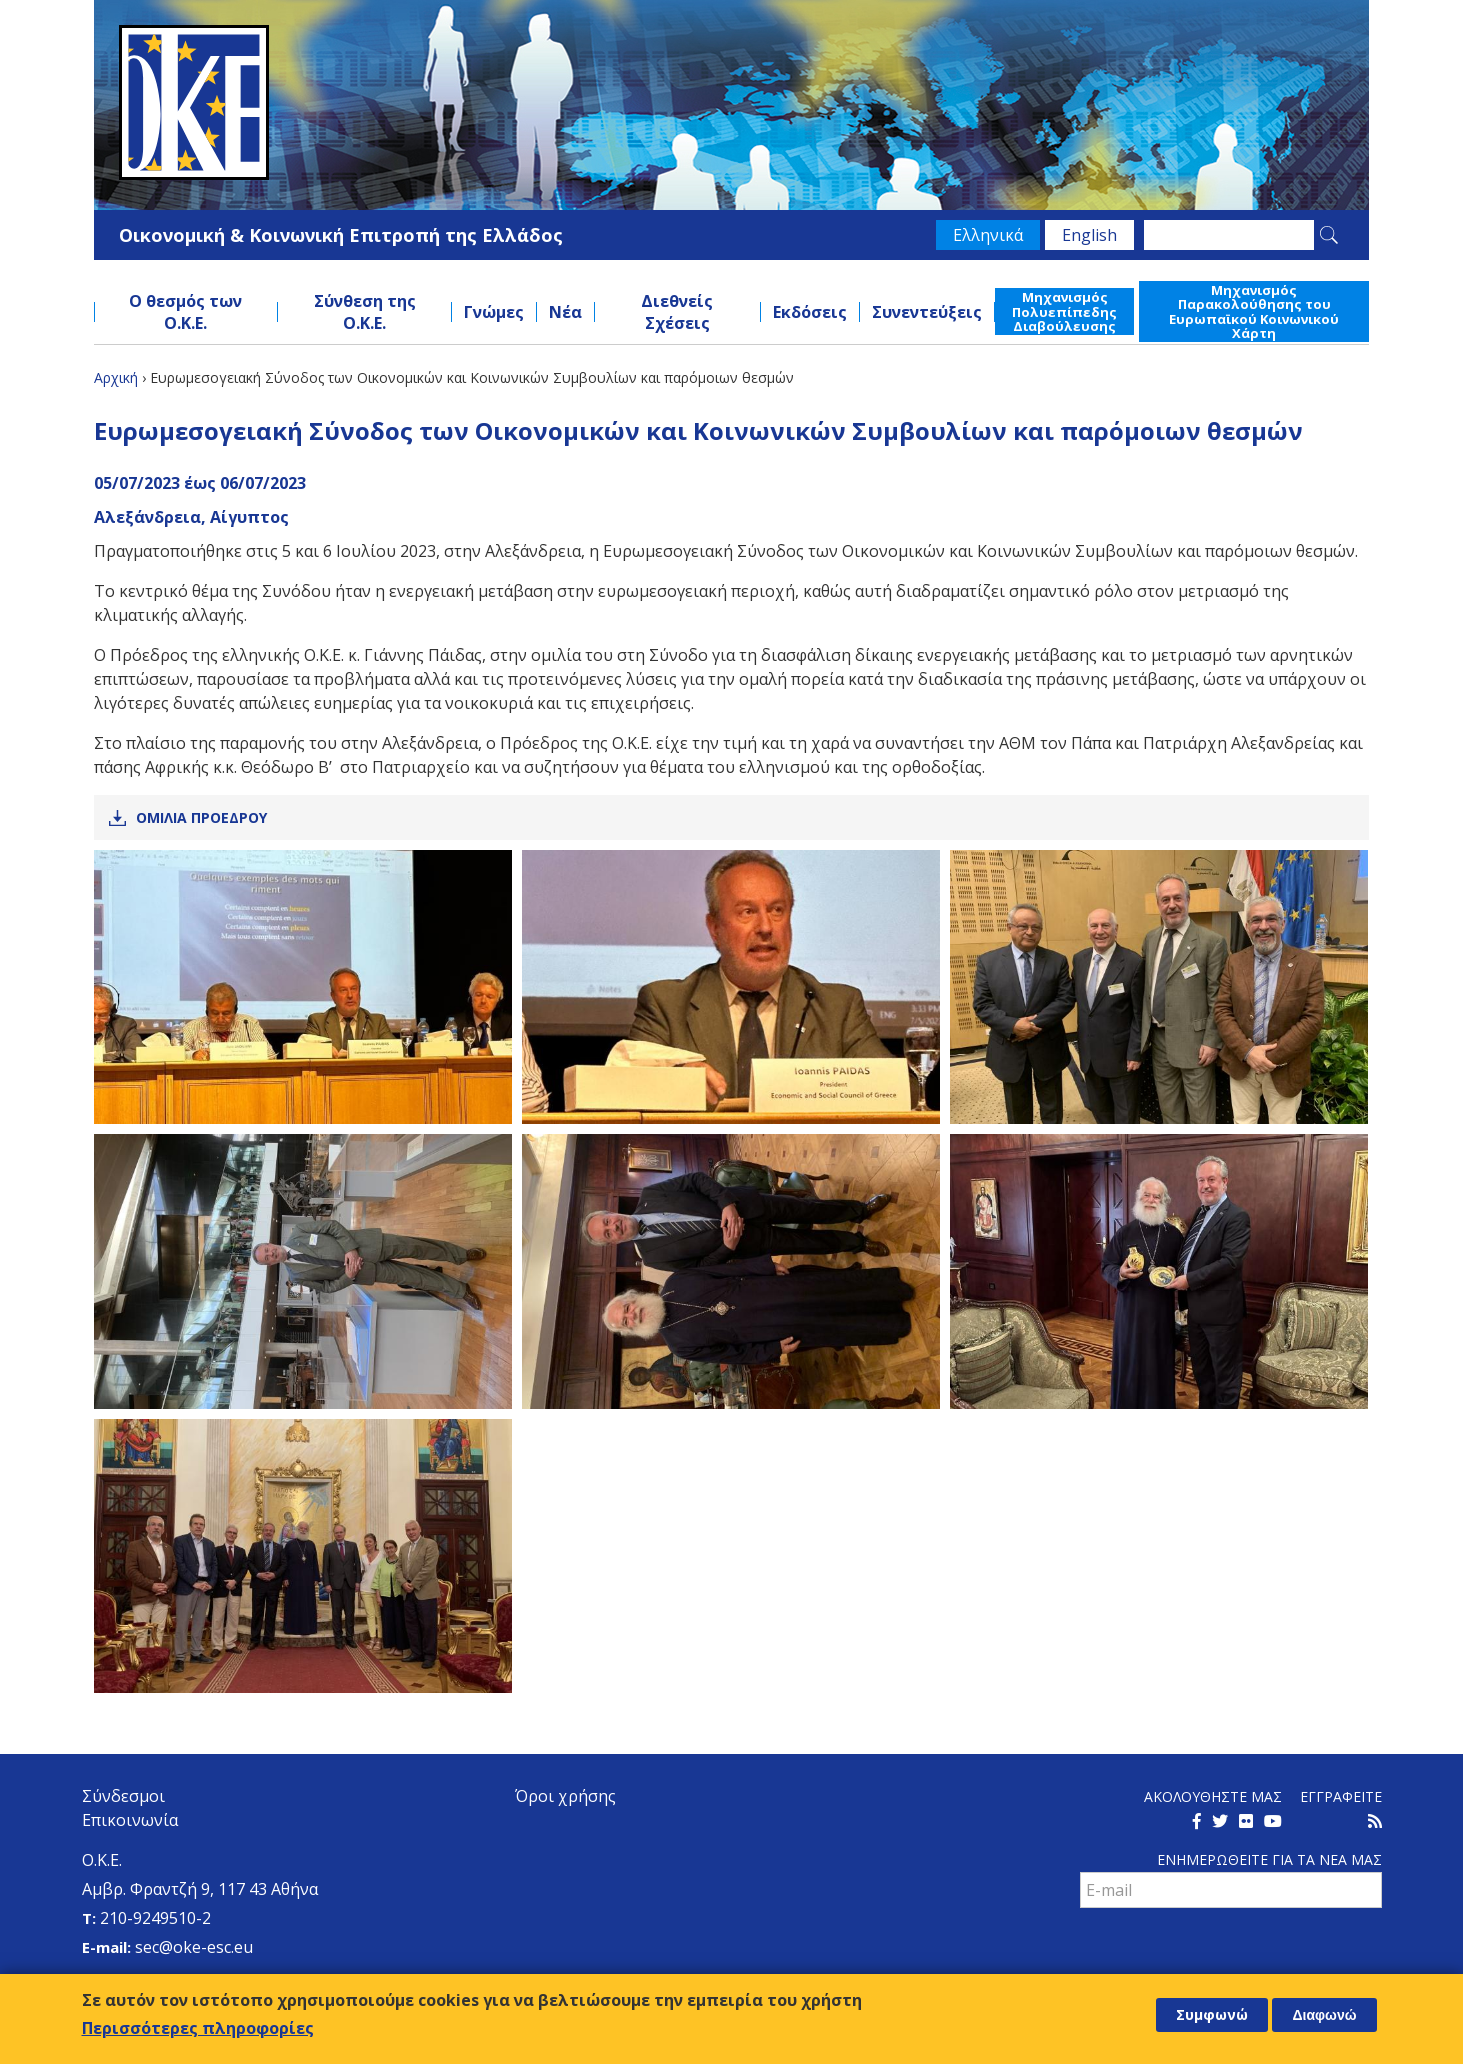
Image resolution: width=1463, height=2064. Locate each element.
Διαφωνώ (1324, 2015)
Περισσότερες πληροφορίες (198, 2028)
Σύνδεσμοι (123, 1796)
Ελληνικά (988, 235)
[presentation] (1232, 1952)
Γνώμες (494, 312)
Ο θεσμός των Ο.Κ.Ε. (185, 312)
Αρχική (116, 377)
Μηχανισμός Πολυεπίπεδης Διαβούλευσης (1064, 311)
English (1089, 235)
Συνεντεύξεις (927, 312)
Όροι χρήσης (565, 1796)
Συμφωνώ (1212, 2014)
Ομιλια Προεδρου (201, 817)
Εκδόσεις (810, 312)
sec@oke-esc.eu (194, 1947)
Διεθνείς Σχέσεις (677, 312)
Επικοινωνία (130, 1820)
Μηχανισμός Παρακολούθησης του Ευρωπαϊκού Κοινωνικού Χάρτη (1254, 311)
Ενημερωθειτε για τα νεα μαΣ (1269, 1859)
